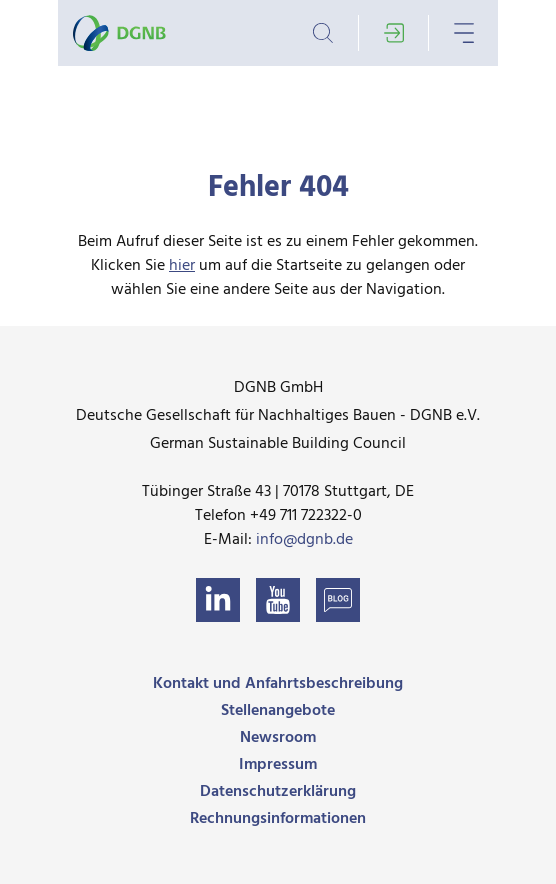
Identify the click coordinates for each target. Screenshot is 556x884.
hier (182, 266)
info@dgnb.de (304, 540)
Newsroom (278, 738)
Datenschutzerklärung (278, 792)
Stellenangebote (278, 711)
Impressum (278, 765)
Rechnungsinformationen (278, 819)
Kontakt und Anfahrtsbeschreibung (278, 684)
